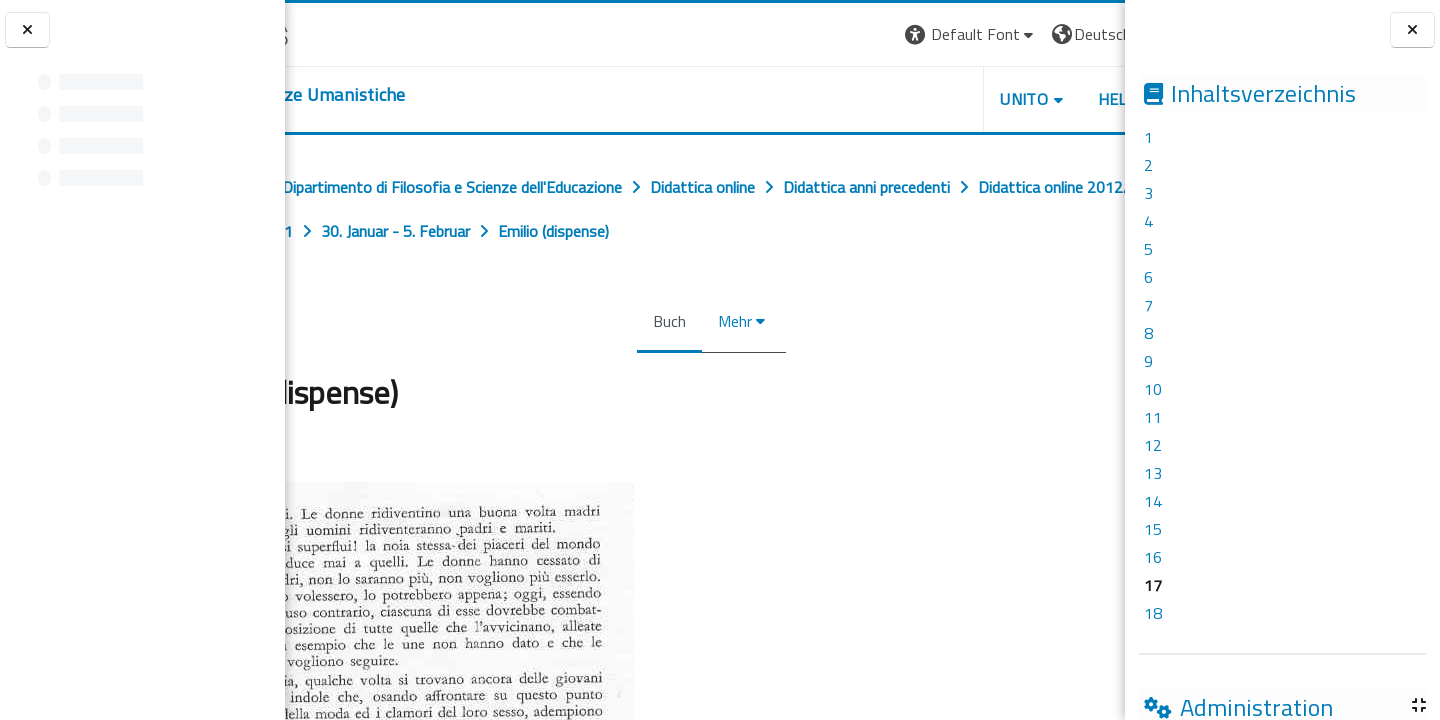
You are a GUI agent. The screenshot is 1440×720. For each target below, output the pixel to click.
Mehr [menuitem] (729, 321)
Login (1090, 34)
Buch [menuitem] (663, 321)
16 (1153, 557)
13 (1153, 473)
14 (1153, 501)
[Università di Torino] (347, 32)
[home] (407, 95)
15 (1153, 529)
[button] (837, 34)
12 (1153, 445)
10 (1153, 389)
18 (1153, 613)
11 (1153, 417)
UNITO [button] (891, 99)
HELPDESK (1004, 99)
